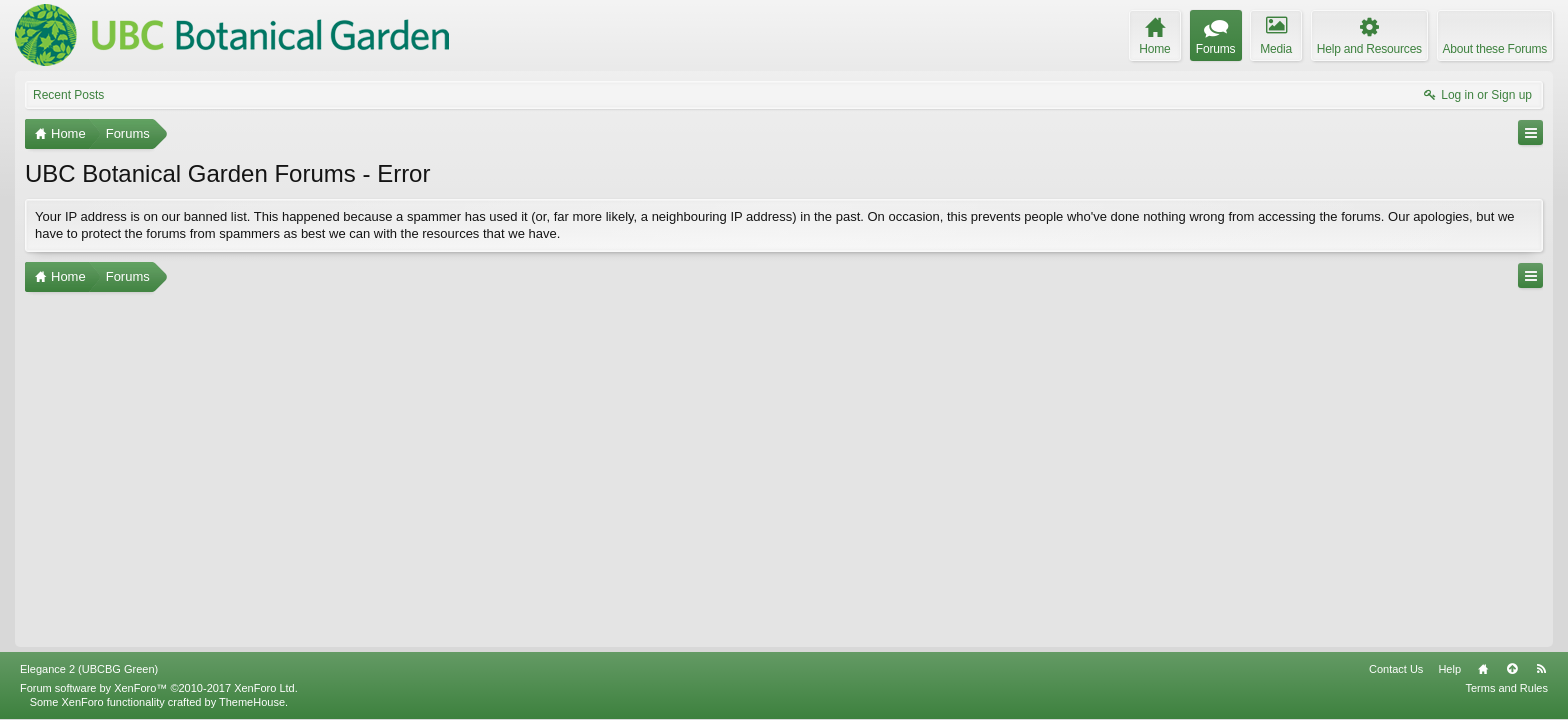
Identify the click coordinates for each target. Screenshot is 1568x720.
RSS (1541, 669)
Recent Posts (68, 95)
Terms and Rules (1506, 688)
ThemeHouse (252, 702)
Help (1449, 669)
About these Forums (1495, 49)
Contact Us (1396, 669)
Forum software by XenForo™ (159, 688)
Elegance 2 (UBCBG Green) (89, 669)
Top (1512, 669)
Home (1483, 669)
